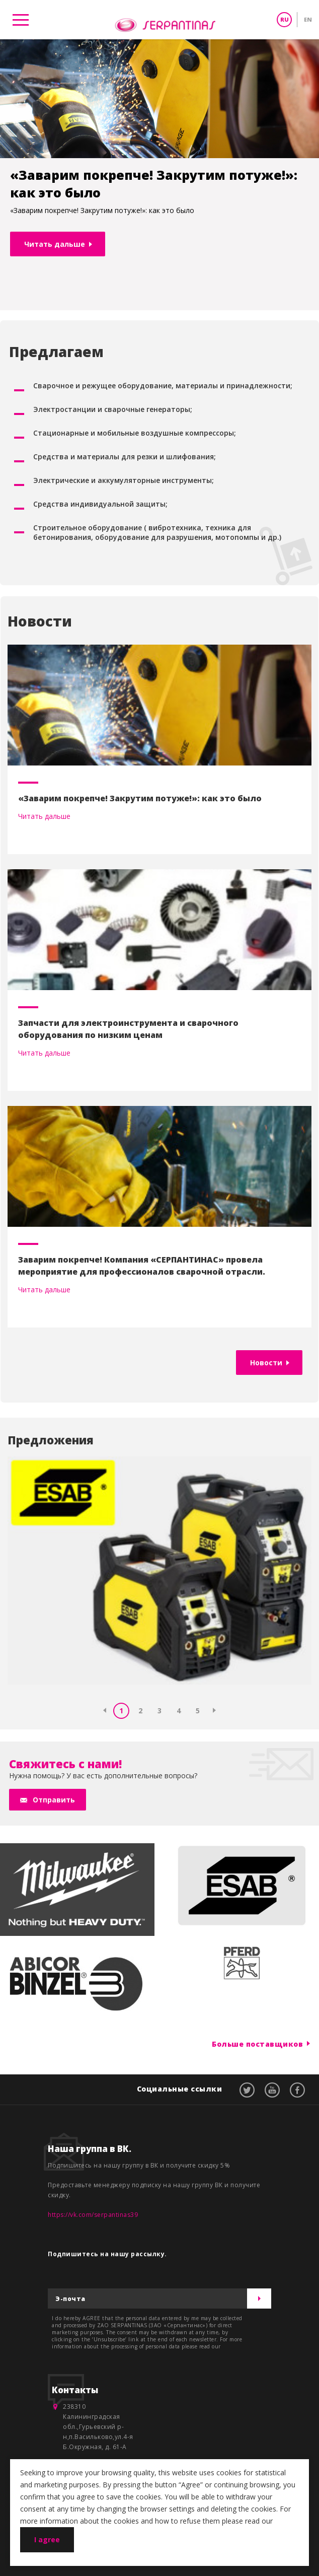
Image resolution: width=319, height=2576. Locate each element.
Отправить (54, 1799)
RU (284, 19)
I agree (47, 2539)
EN (308, 19)
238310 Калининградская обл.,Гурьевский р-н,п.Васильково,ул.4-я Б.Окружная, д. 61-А (98, 2426)
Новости (266, 1362)
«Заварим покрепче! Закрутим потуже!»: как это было (140, 798)
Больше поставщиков (257, 2043)
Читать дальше (54, 244)
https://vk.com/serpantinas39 (93, 2214)
